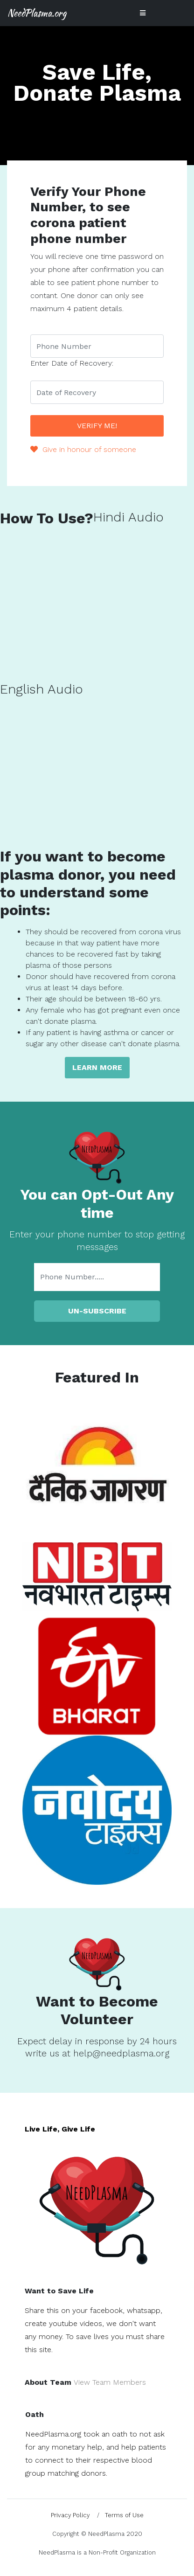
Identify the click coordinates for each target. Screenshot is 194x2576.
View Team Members (110, 2382)
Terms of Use (124, 2515)
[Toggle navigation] (143, 13)
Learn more (97, 1067)
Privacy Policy (70, 2515)
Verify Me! (97, 425)
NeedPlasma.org (36, 13)
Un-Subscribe (97, 1310)
